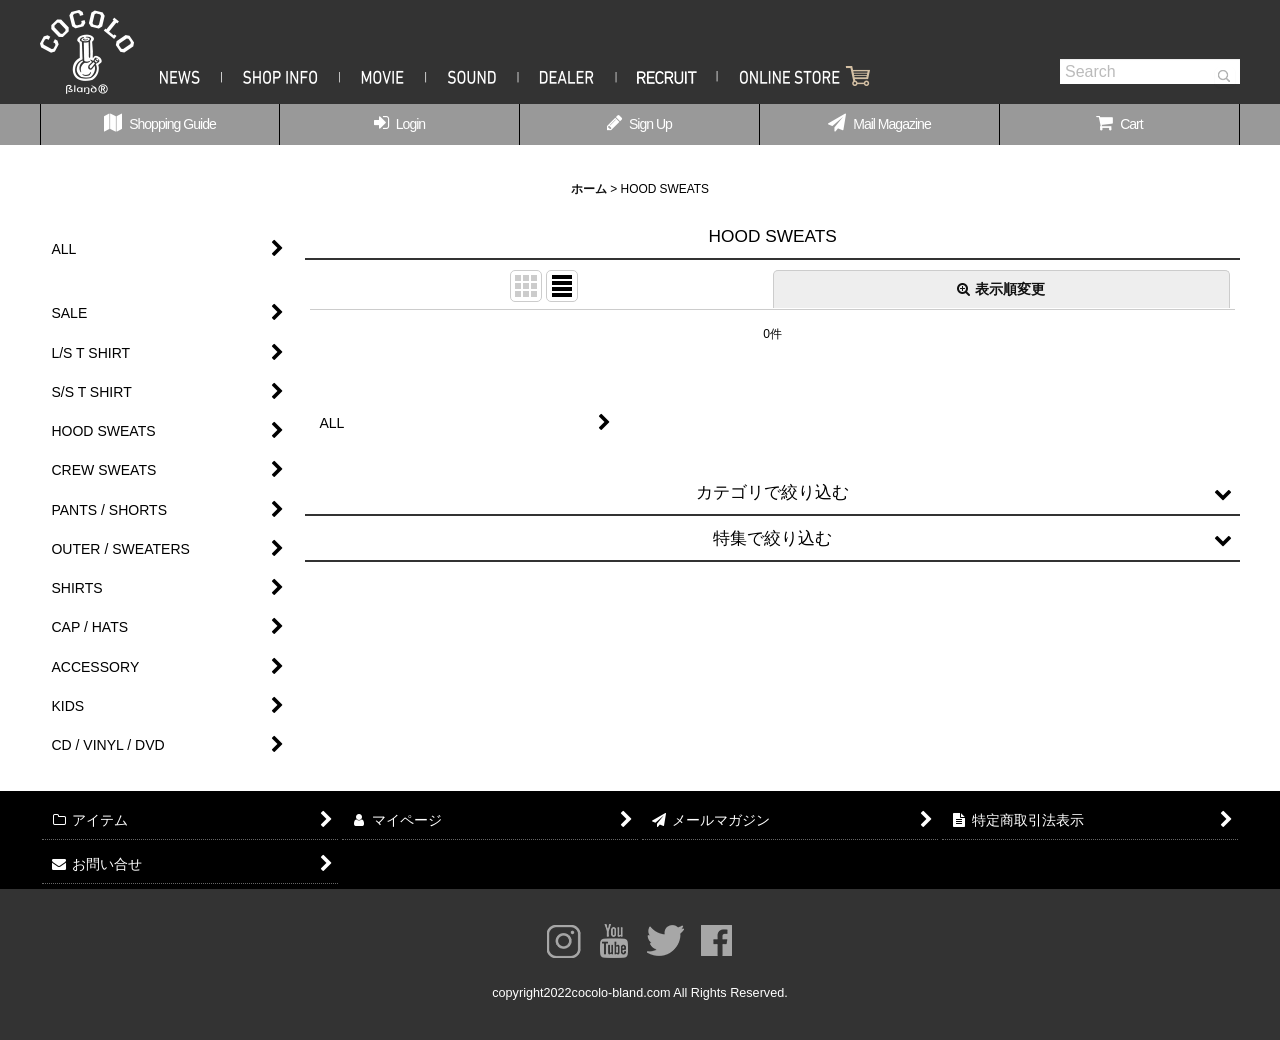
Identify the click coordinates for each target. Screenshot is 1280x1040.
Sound (472, 76)
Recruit (667, 76)
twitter (665, 941)
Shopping (794, 76)
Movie (383, 76)
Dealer (568, 76)
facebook (716, 941)
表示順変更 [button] (1001, 289)
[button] (772, 493)
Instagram (563, 941)
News (191, 76)
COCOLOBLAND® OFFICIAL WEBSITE (87, 52)
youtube (614, 941)
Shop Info (281, 76)
